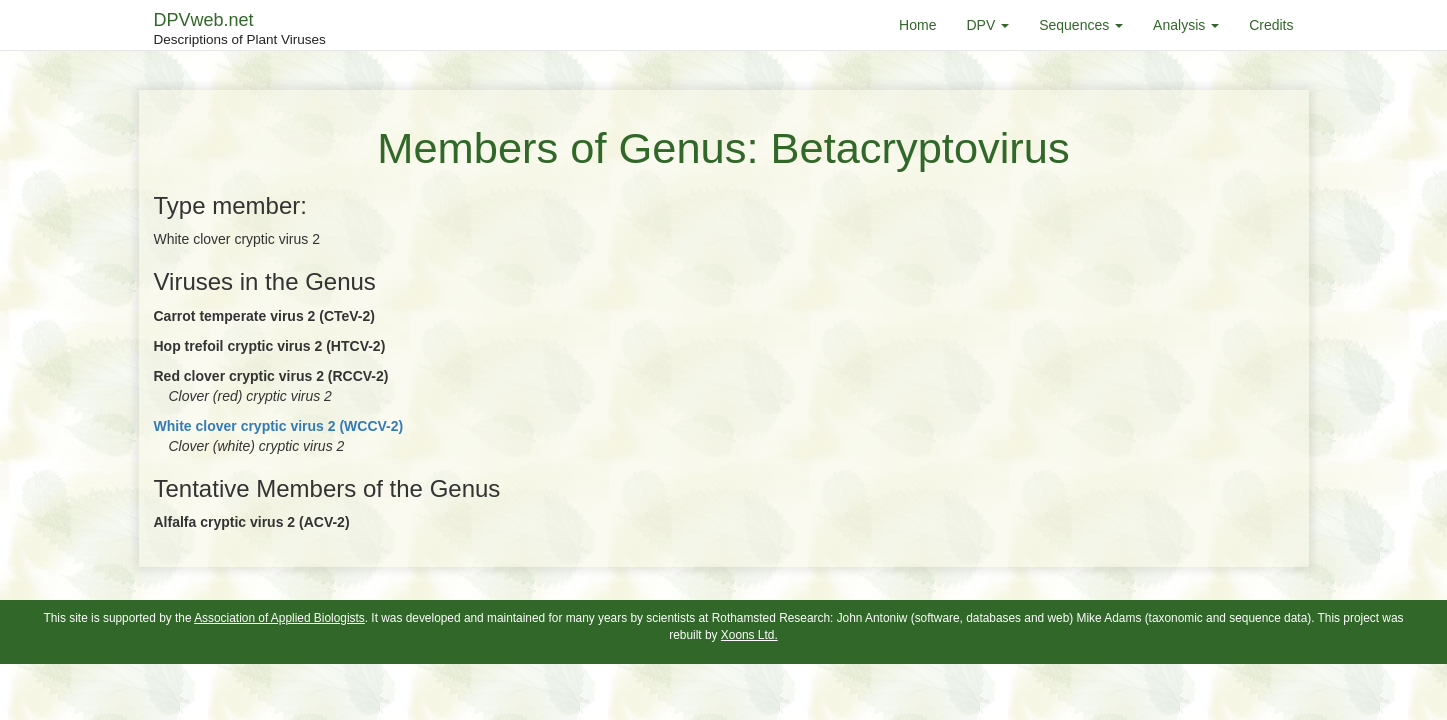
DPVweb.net (240, 30)
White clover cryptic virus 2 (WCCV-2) (279, 426)
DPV (987, 25)
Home (917, 25)
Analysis (1186, 25)
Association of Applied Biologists (279, 618)
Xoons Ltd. (749, 635)
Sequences (1081, 25)
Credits (1271, 25)
